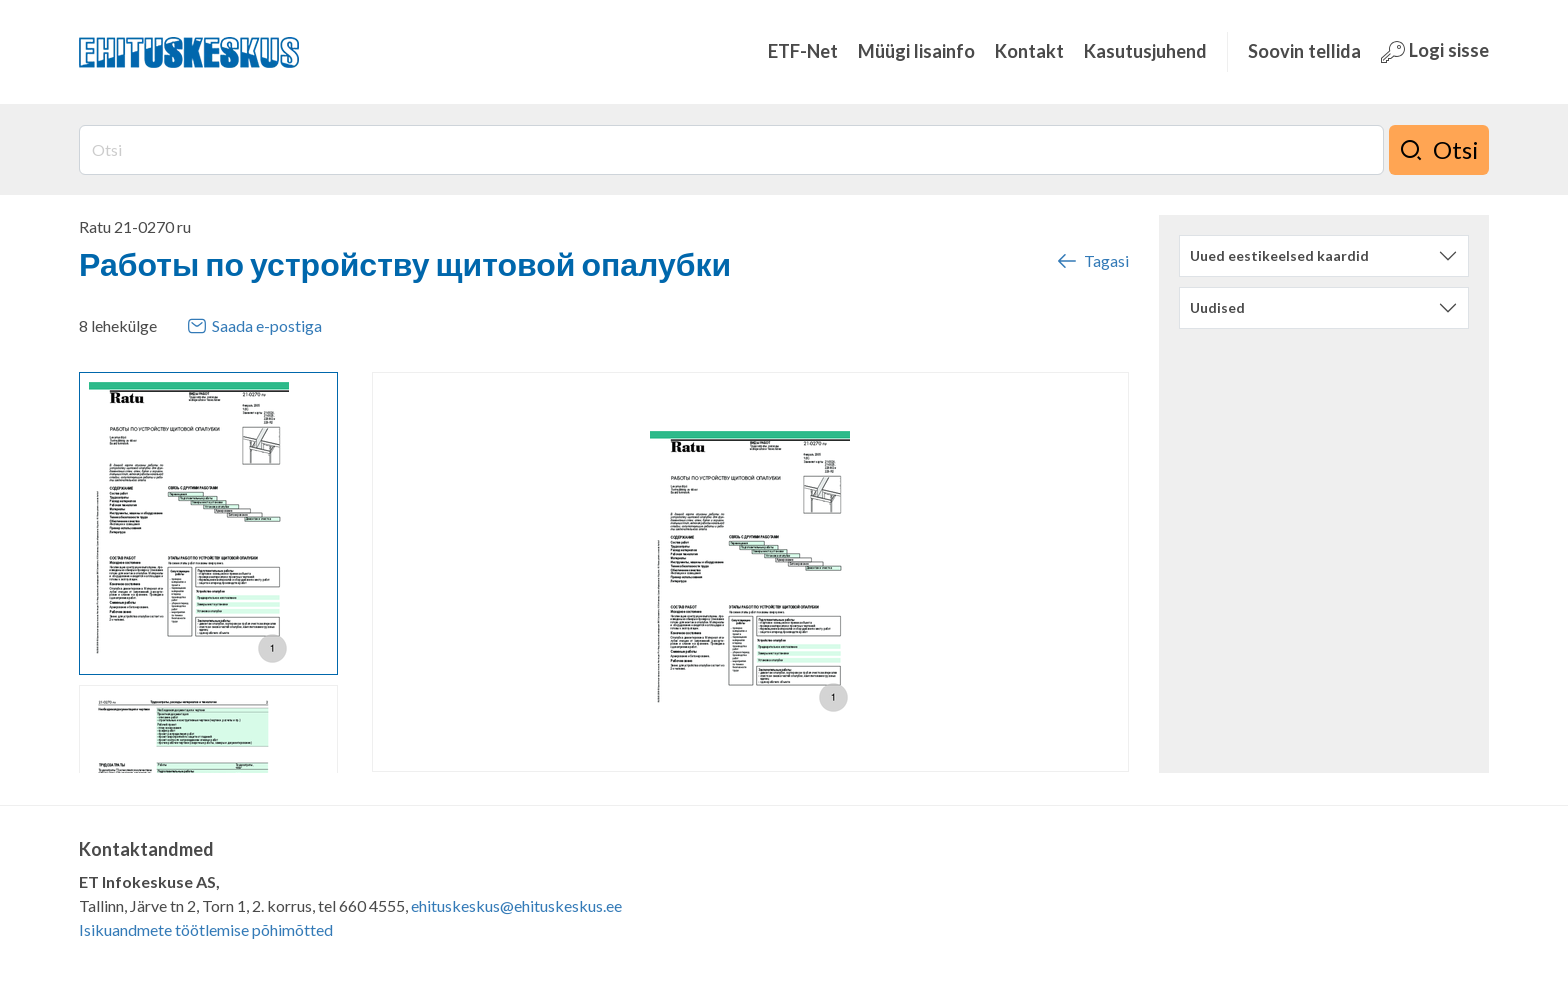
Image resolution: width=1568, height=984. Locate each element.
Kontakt (1029, 51)
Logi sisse (1435, 51)
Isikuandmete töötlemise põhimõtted (206, 929)
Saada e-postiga (254, 326)
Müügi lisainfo (916, 51)
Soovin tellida (1304, 51)
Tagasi (1092, 261)
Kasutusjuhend (1145, 51)
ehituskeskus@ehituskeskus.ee (516, 905)
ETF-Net (803, 51)
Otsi (1439, 150)
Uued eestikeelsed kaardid (1279, 255)
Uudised (1217, 307)
